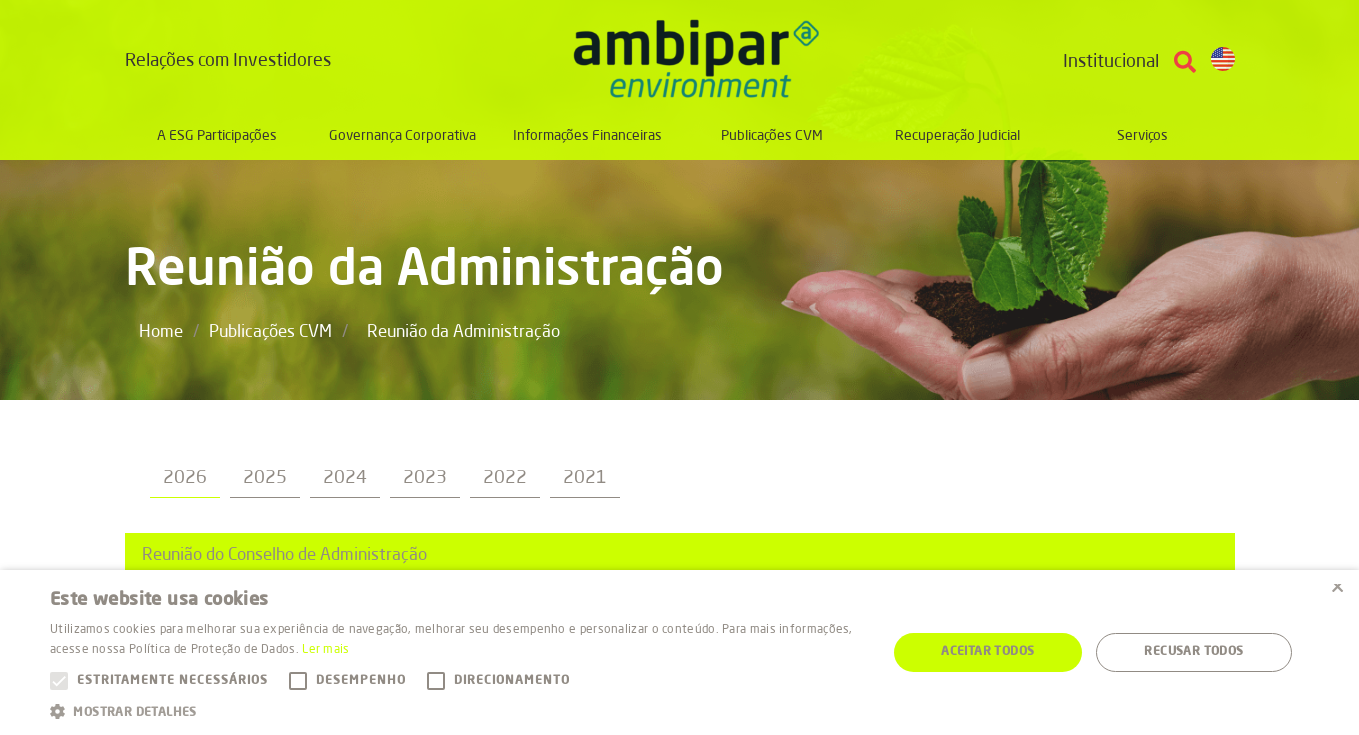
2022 (505, 478)
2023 (425, 478)
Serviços (1142, 136)
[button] (456, 710)
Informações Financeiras (587, 136)
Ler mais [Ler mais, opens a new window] (325, 650)
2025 (265, 478)
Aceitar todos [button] (987, 652)
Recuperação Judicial (957, 136)
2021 (585, 478)
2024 (345, 478)
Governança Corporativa (402, 136)
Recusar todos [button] (1193, 652)
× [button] (1336, 591)
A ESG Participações (217, 136)
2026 (185, 478)
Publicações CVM (772, 136)
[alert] (679, 652)
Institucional (1111, 62)
